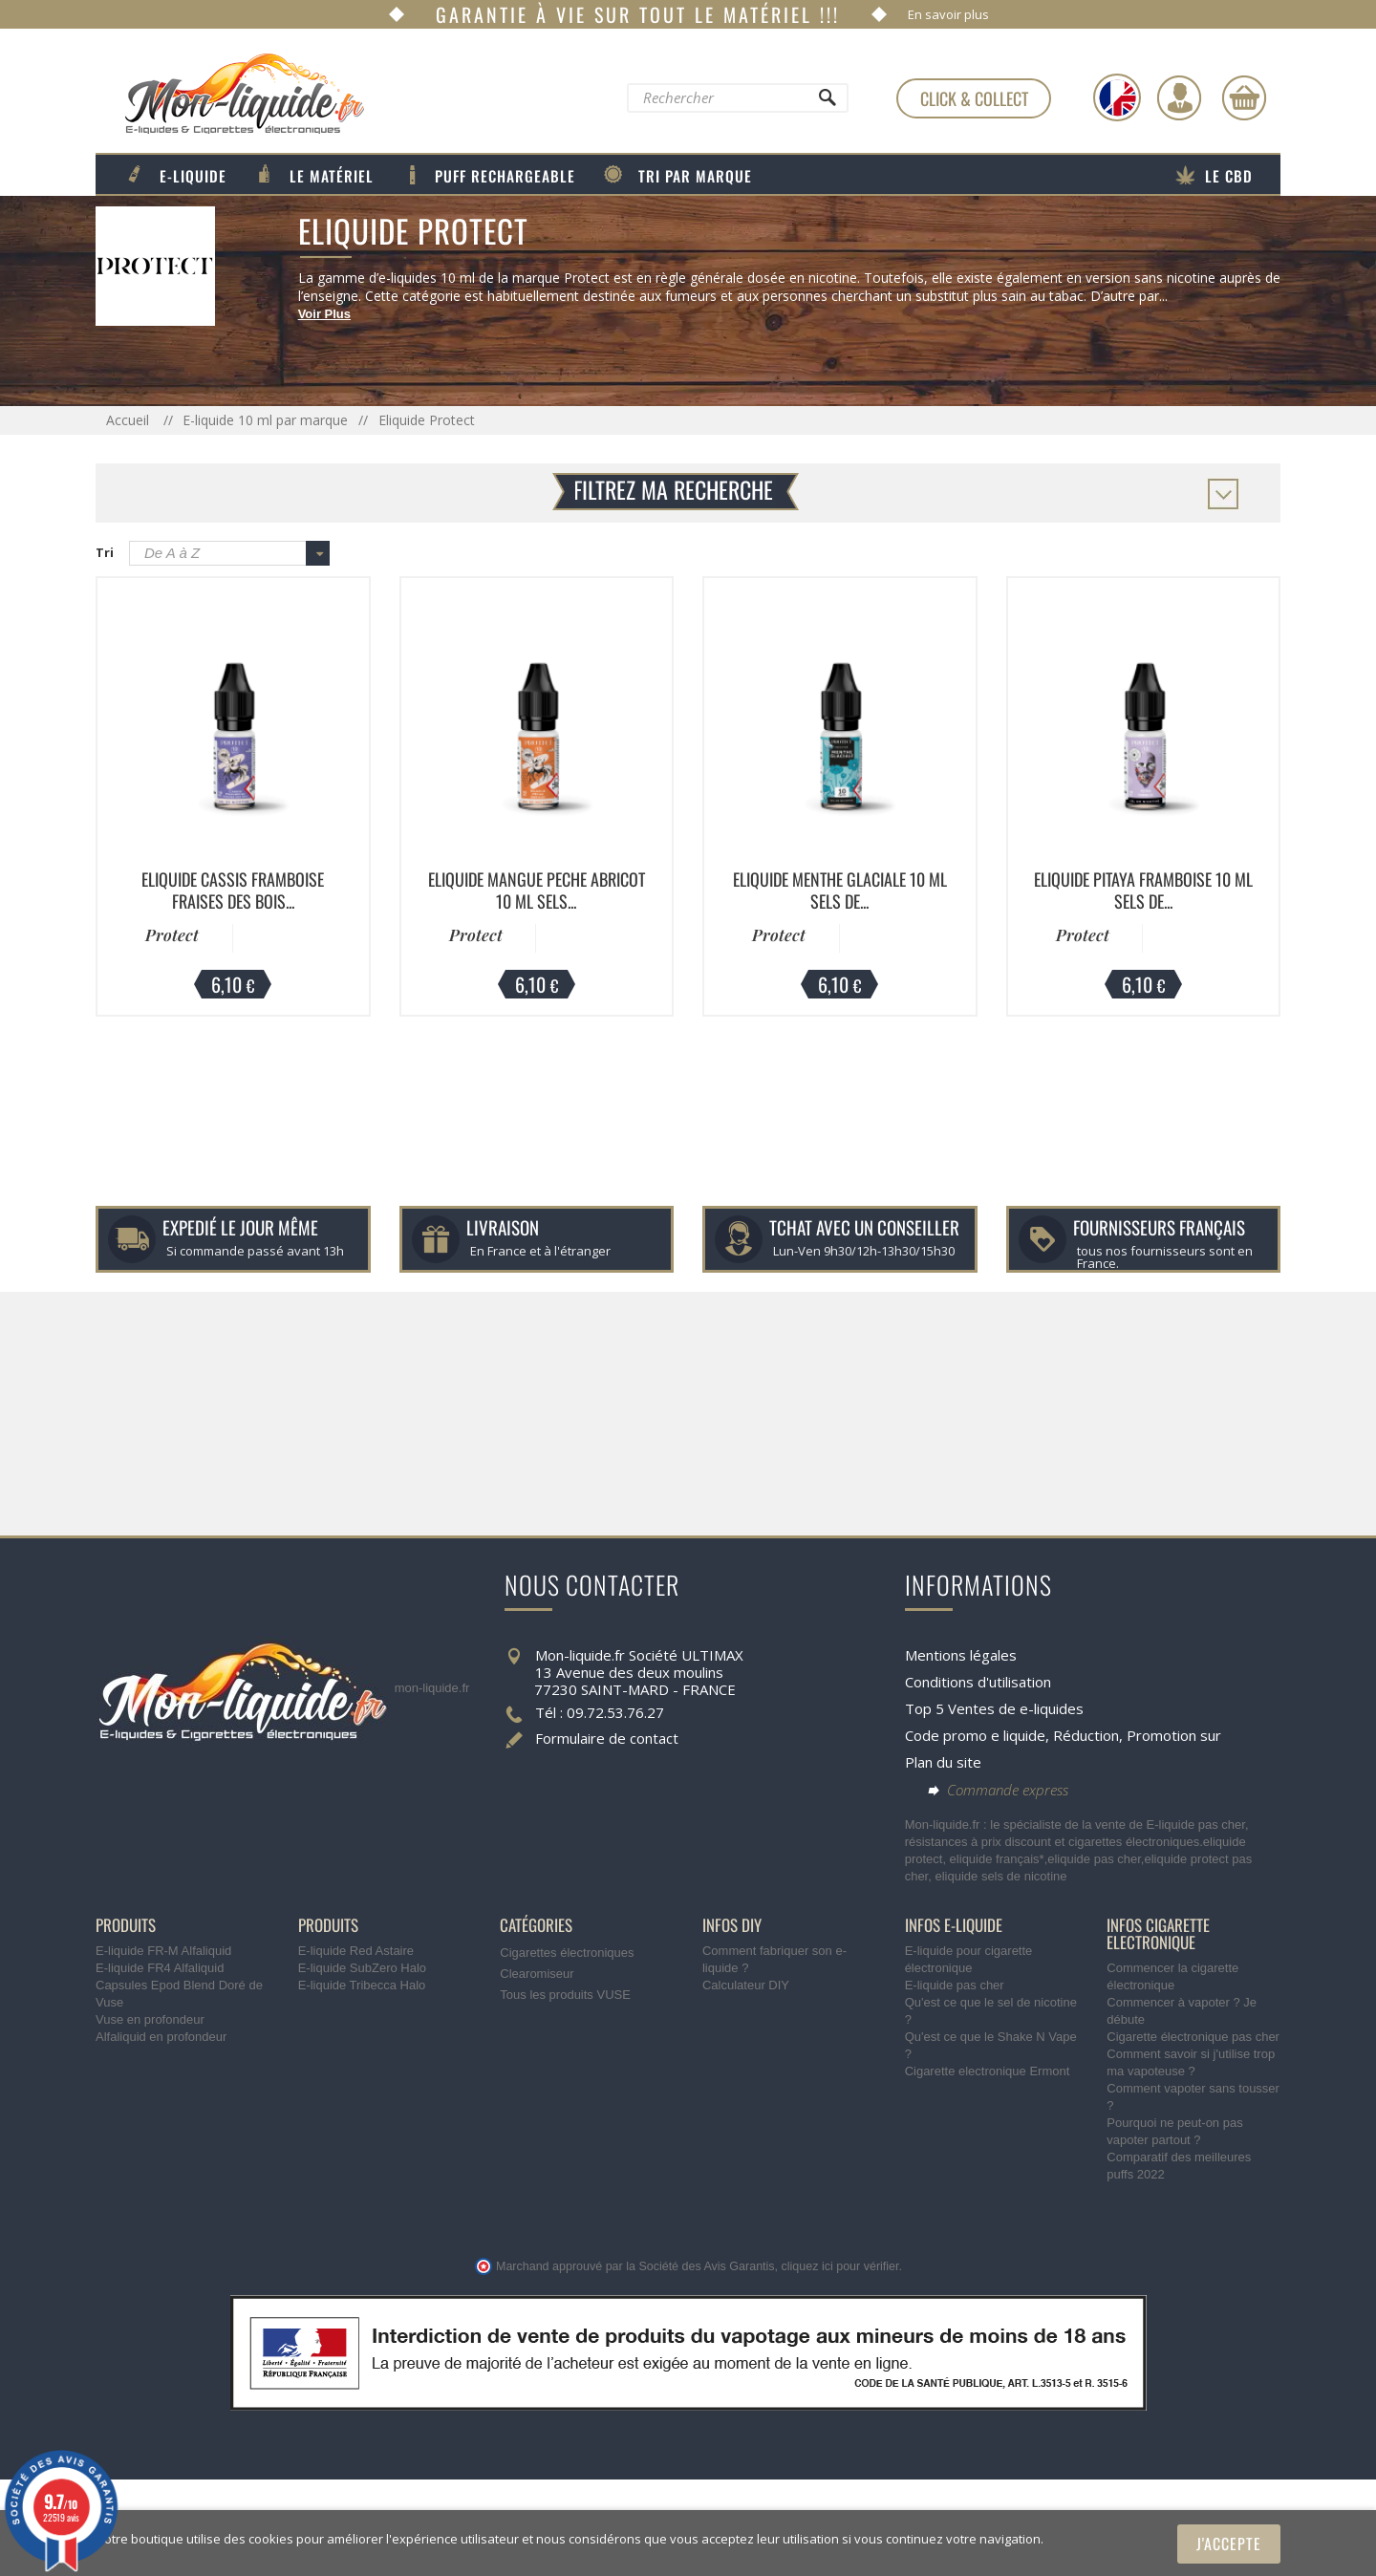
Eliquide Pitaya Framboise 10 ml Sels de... (1143, 890)
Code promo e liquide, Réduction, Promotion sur (1063, 1735)
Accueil (129, 420)
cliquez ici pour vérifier (840, 2266)
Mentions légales (961, 1654)
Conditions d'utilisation (978, 1681)
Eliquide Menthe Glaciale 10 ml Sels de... (840, 890)
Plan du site (943, 1761)
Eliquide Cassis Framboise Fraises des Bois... (232, 890)
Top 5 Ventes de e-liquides (994, 1708)
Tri (105, 552)
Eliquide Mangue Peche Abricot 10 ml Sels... (536, 890)
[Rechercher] (826, 102)
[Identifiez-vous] (1179, 97)
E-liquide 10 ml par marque (265, 420)
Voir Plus (324, 314)
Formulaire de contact (606, 1738)
